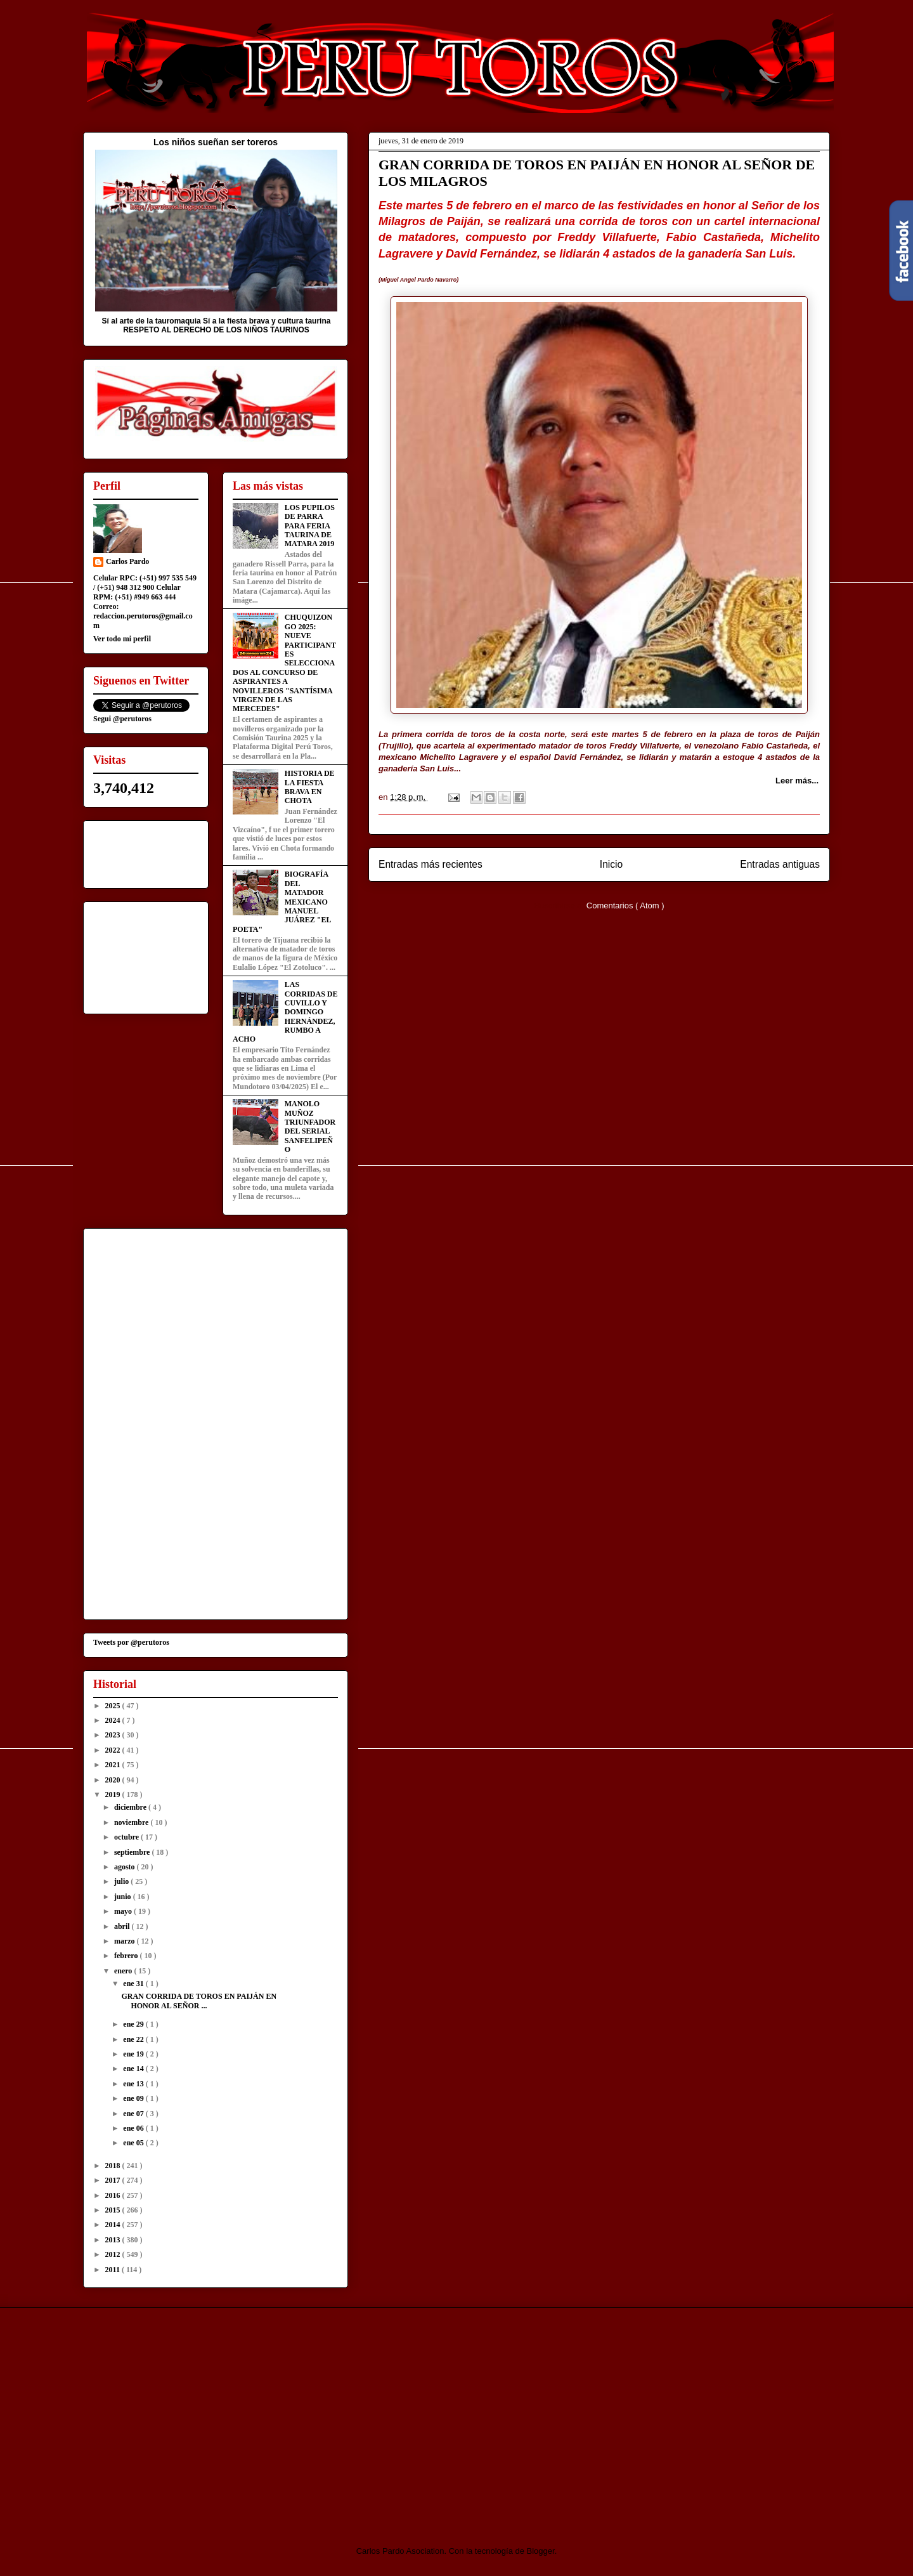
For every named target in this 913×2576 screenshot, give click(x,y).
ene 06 (134, 2128)
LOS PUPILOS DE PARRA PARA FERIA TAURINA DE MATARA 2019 (310, 526)
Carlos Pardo (127, 561)
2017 (113, 2180)
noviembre (132, 1822)
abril (123, 1926)
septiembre (133, 1852)
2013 (113, 2239)
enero (124, 1970)
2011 (113, 2269)
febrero (127, 1955)
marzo (125, 1941)
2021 (113, 1764)
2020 (113, 1779)
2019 (113, 1794)
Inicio (611, 864)
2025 (113, 1705)
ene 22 (134, 2039)
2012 (113, 2254)
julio (122, 1881)
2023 (113, 1734)
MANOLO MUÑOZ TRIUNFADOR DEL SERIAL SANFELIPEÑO (310, 1126)
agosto (125, 1866)
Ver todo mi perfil (122, 638)
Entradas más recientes (430, 864)
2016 (113, 2195)
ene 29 (134, 2024)
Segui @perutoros (122, 718)
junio (123, 1896)
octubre (127, 1837)
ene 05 (134, 2142)
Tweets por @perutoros (131, 1642)
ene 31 (134, 1983)
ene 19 (134, 2054)
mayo (124, 1911)
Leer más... (797, 780)
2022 (113, 1750)
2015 (113, 2210)
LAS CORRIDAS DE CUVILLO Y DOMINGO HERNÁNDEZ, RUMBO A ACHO (285, 1011)
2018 (113, 2165)
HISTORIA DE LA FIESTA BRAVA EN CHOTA (310, 787)
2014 (113, 2224)
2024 (113, 1720)
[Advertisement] (188, 2415)
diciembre (131, 1807)
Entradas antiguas (780, 864)
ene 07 (134, 2113)
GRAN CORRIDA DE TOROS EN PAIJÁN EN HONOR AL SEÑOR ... (198, 2001)
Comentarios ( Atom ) (625, 905)
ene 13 (134, 2083)
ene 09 (134, 2098)
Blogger (541, 2551)
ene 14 (134, 2068)
